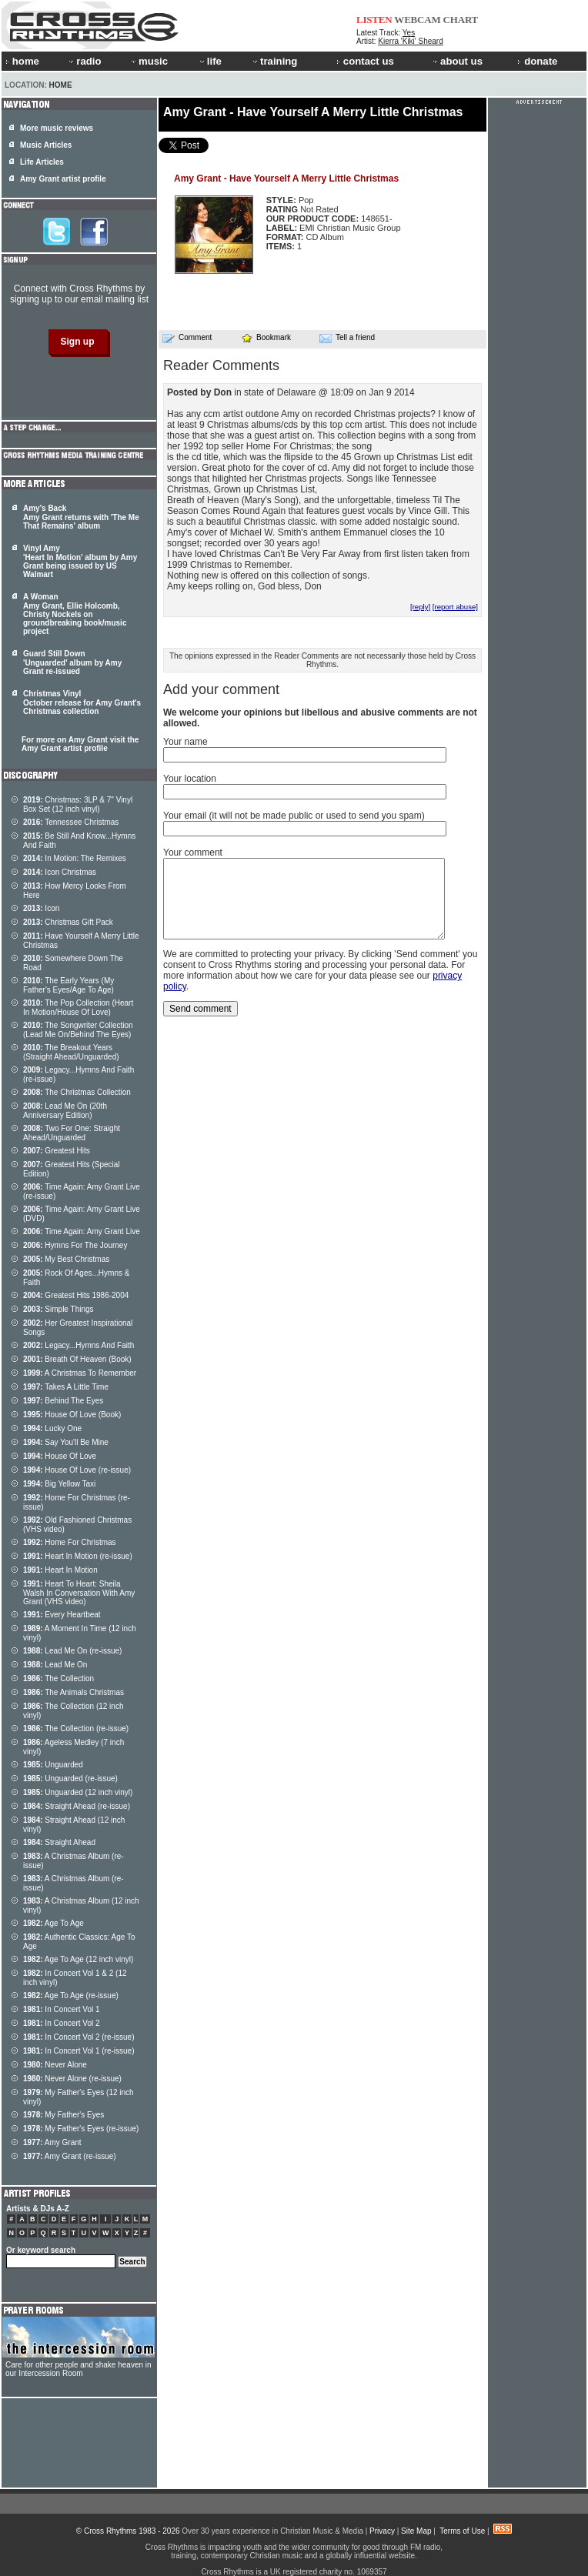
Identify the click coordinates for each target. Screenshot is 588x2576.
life (210, 61)
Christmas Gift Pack (68, 922)
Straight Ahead (59, 1842)
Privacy (382, 2531)
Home (60, 85)
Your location (189, 778)
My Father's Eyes (63, 2115)
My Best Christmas (66, 1259)
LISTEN (374, 19)
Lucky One (52, 1428)
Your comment (192, 852)
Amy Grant (52, 2142)
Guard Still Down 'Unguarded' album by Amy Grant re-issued (72, 662)
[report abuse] (455, 606)
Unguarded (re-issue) (70, 1778)
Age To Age (53, 1923)
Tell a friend (347, 337)
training (274, 61)
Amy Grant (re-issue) (69, 2156)
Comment (187, 337)
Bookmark (266, 337)
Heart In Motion (60, 1570)
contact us (365, 61)
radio (84, 61)
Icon (41, 908)
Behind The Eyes (63, 1400)
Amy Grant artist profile (63, 179)
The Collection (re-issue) (76, 1728)
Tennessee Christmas (71, 822)
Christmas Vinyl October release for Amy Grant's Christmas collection (82, 702)
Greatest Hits (56, 1150)
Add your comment (221, 689)
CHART (461, 19)
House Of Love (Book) (72, 1414)
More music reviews (56, 128)
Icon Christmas (59, 872)
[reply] (420, 606)
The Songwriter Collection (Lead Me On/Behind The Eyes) (78, 1030)
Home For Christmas (69, 1542)
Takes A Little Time (66, 1387)
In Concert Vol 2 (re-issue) (79, 2037)
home (22, 61)
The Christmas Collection (77, 1092)
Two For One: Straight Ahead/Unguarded (71, 1133)
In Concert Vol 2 (61, 2023)
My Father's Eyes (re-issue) (81, 2128)
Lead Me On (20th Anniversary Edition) (65, 1110)
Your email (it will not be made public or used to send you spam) (294, 815)
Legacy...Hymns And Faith (78, 1345)
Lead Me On (55, 1664)
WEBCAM (417, 19)
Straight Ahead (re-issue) (76, 1806)
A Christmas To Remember (79, 1373)
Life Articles (42, 162)
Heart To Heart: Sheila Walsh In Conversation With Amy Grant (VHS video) (79, 1593)
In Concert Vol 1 (61, 2009)
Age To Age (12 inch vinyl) (78, 1959)
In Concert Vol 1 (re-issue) (79, 2051)
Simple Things (58, 1309)
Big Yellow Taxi (59, 1484)
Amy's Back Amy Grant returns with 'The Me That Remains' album (81, 517)
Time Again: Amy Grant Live (81, 1231)
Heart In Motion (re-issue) (77, 1556)
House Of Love (59, 1456)
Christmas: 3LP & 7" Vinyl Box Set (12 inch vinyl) (77, 804)
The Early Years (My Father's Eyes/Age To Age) (68, 985)
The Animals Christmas (73, 1692)
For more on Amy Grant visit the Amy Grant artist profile (80, 744)
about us (457, 61)
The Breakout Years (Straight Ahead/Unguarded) (71, 1052)
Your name (185, 741)
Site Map (416, 2531)
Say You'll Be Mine (66, 1442)
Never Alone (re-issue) (72, 2078)
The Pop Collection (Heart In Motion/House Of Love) (78, 1007)
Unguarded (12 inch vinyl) (77, 1792)
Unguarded (53, 1764)
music (148, 61)
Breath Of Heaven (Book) (77, 1359)
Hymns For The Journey (75, 1245)
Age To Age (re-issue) (71, 1995)
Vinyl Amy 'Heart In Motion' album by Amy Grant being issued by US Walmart (80, 561)
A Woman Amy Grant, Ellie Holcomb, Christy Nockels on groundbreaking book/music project (74, 614)
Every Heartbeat (62, 1614)
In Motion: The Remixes (74, 858)
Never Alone (55, 2064)
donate (537, 61)
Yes (409, 32)
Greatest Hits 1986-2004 (76, 1295)
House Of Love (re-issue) (77, 1470)
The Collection (58, 1678)
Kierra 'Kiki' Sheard (410, 41)
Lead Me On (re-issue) (72, 1651)
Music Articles (46, 145)
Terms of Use (462, 2531)
